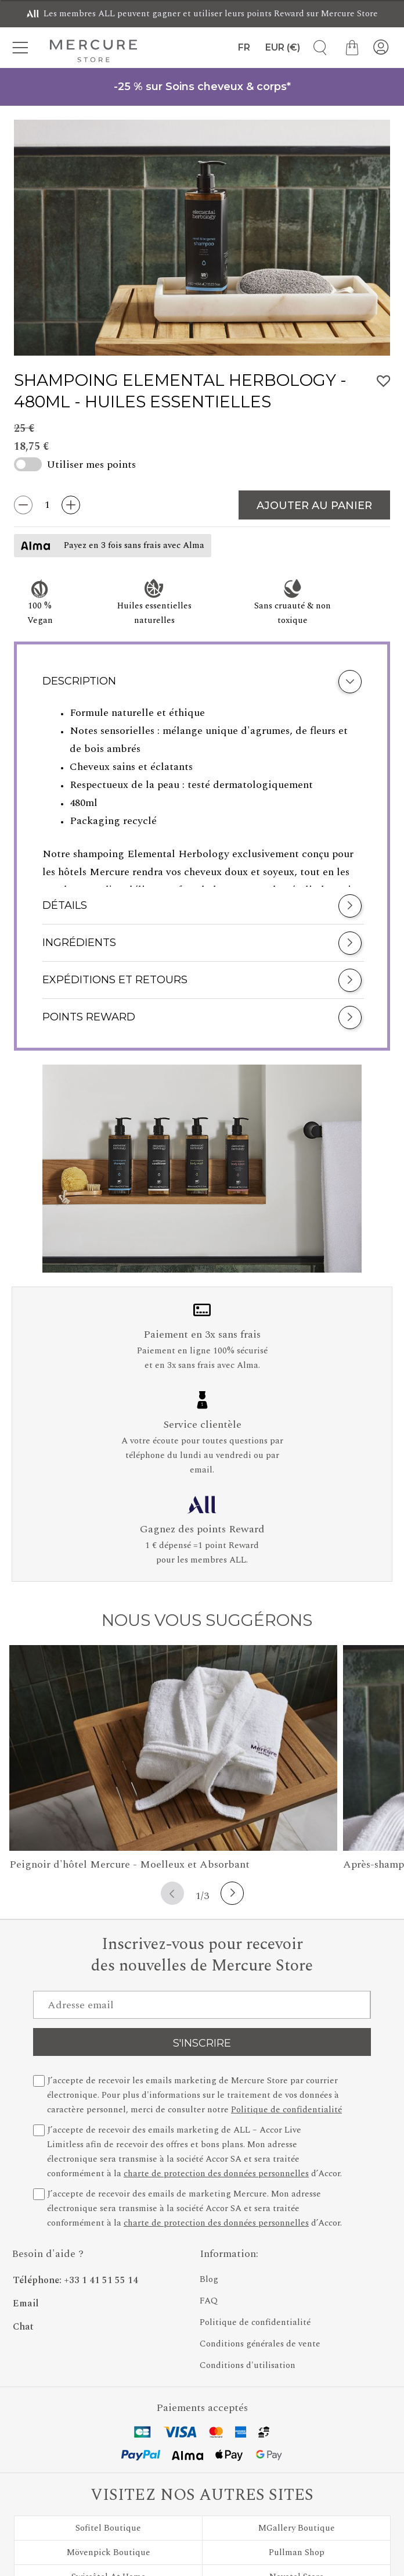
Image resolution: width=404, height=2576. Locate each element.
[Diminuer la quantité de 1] (23, 505)
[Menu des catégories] (23, 47)
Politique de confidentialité (286, 2109)
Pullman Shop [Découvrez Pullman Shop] (296, 2552)
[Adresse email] (202, 2005)
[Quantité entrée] (47, 505)
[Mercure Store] (93, 50)
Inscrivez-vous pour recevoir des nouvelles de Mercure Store (202, 1955)
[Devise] (282, 47)
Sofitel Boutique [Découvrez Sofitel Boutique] (108, 2528)
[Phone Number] (100, 2276)
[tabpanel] (202, 795)
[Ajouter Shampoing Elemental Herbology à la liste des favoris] (383, 381)
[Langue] (241, 47)
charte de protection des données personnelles (216, 2173)
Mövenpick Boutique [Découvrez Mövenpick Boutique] (108, 2552)
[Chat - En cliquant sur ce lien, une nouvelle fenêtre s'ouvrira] (100, 2323)
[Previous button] (172, 1893)
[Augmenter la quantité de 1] (71, 505)
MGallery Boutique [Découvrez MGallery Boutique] (296, 2528)
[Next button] (232, 1893)
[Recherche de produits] (315, 47)
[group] (202, 238)
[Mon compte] (380, 47)
